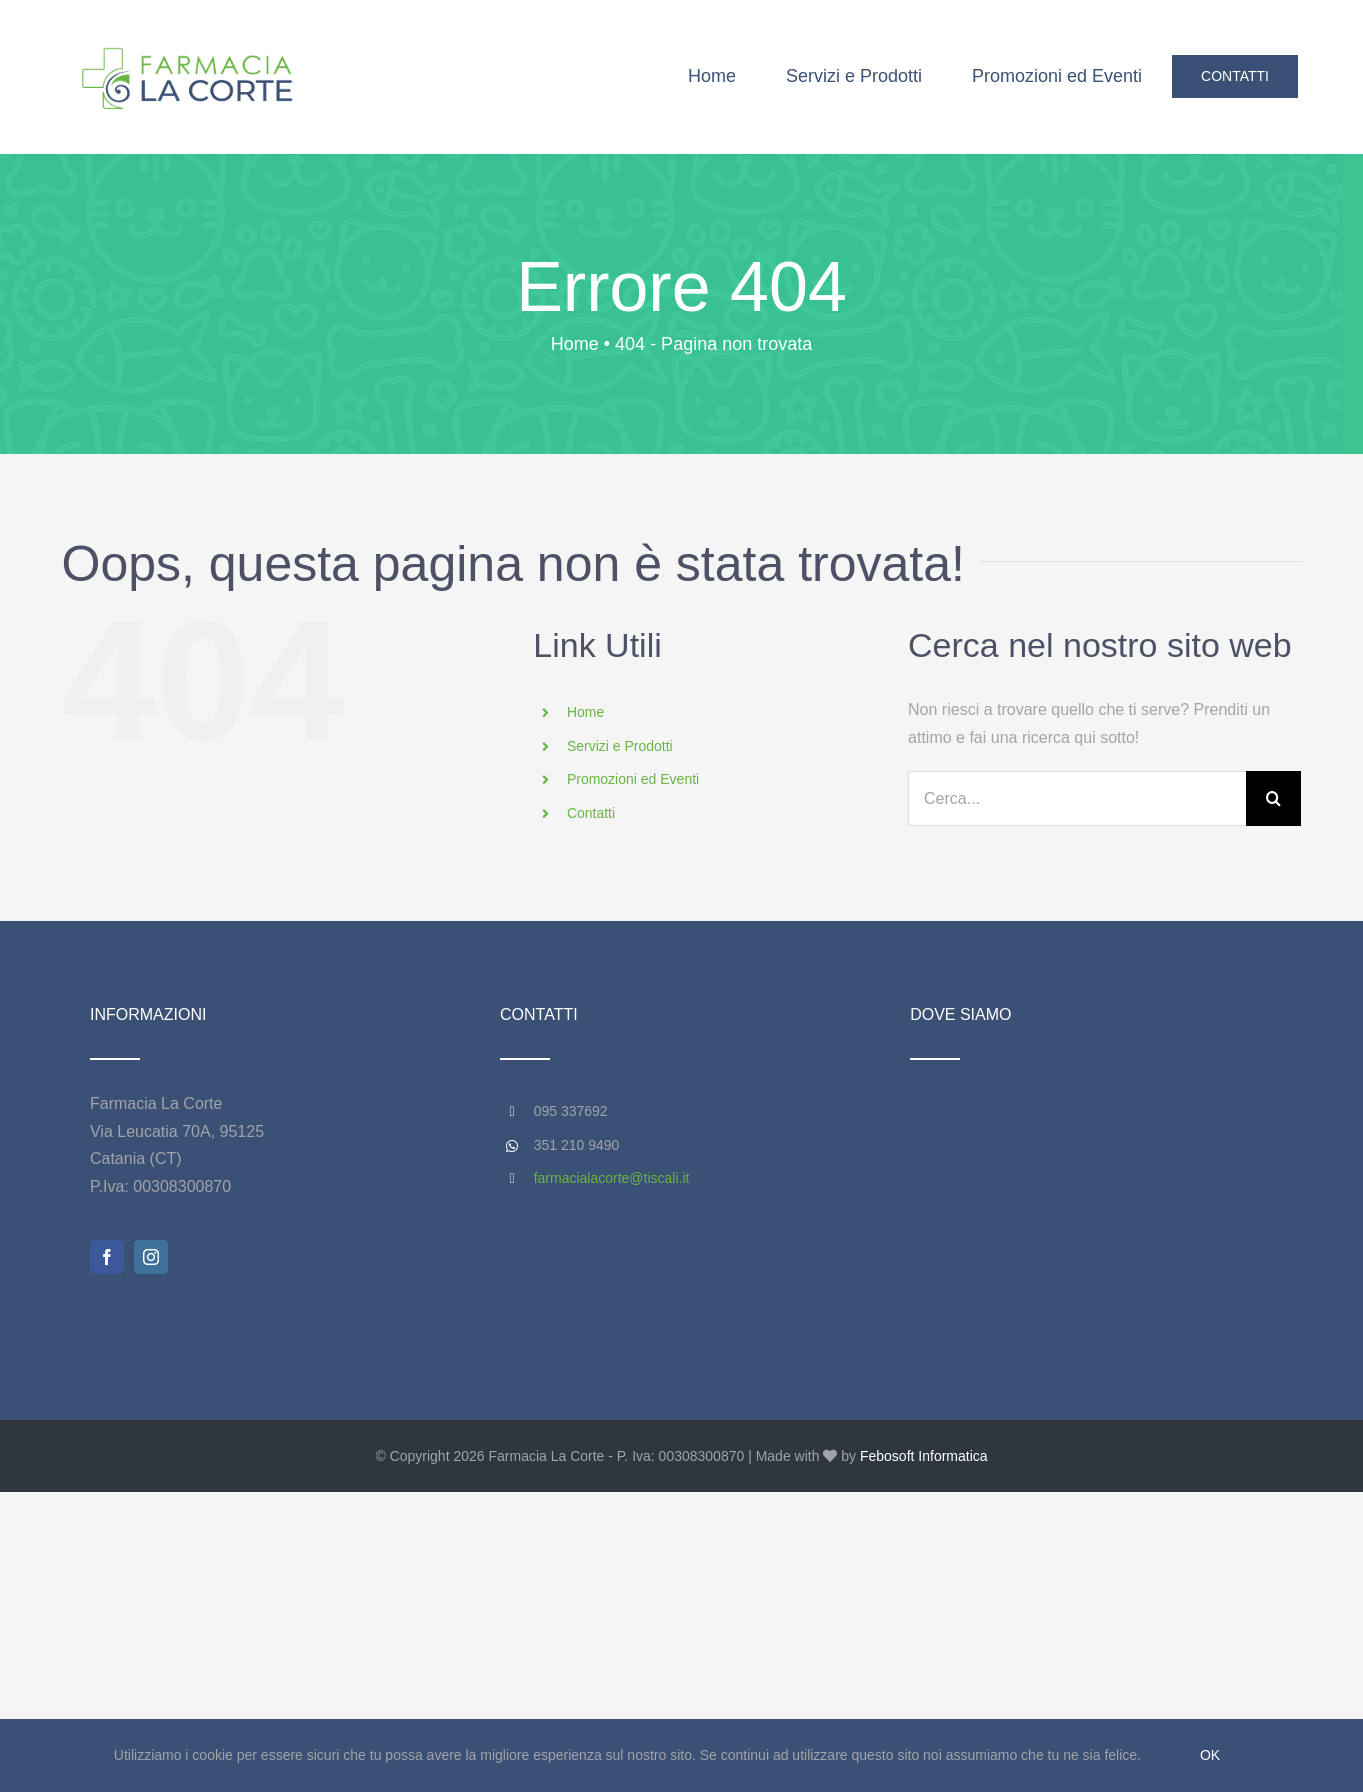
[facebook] (107, 1257)
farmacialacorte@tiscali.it (612, 1178)
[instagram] (151, 1257)
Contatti (591, 813)
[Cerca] (1273, 798)
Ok (1210, 1755)
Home (585, 712)
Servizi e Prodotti (620, 746)
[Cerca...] (1077, 798)
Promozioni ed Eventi (633, 779)
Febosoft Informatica (924, 1456)
